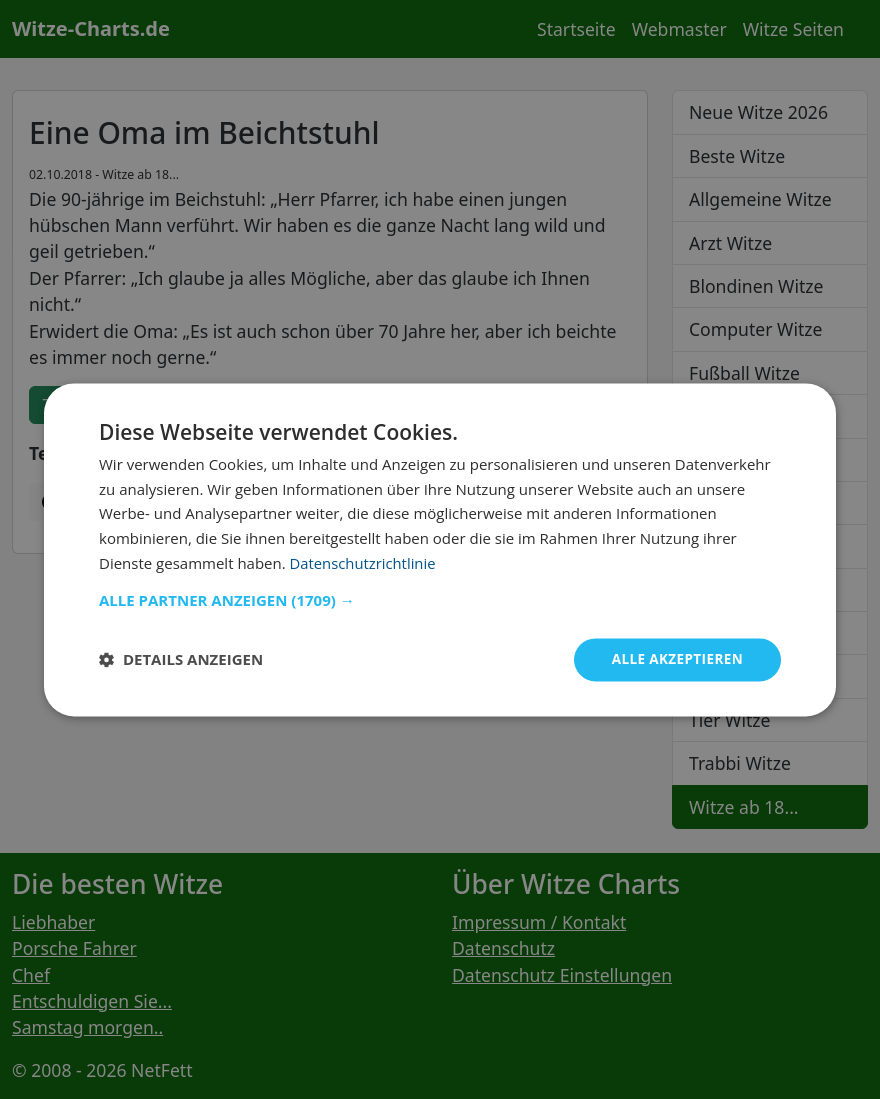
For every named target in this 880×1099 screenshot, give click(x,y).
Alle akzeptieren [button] (675, 658)
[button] (440, 599)
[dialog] (440, 549)
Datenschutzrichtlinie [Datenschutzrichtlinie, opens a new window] (364, 562)
